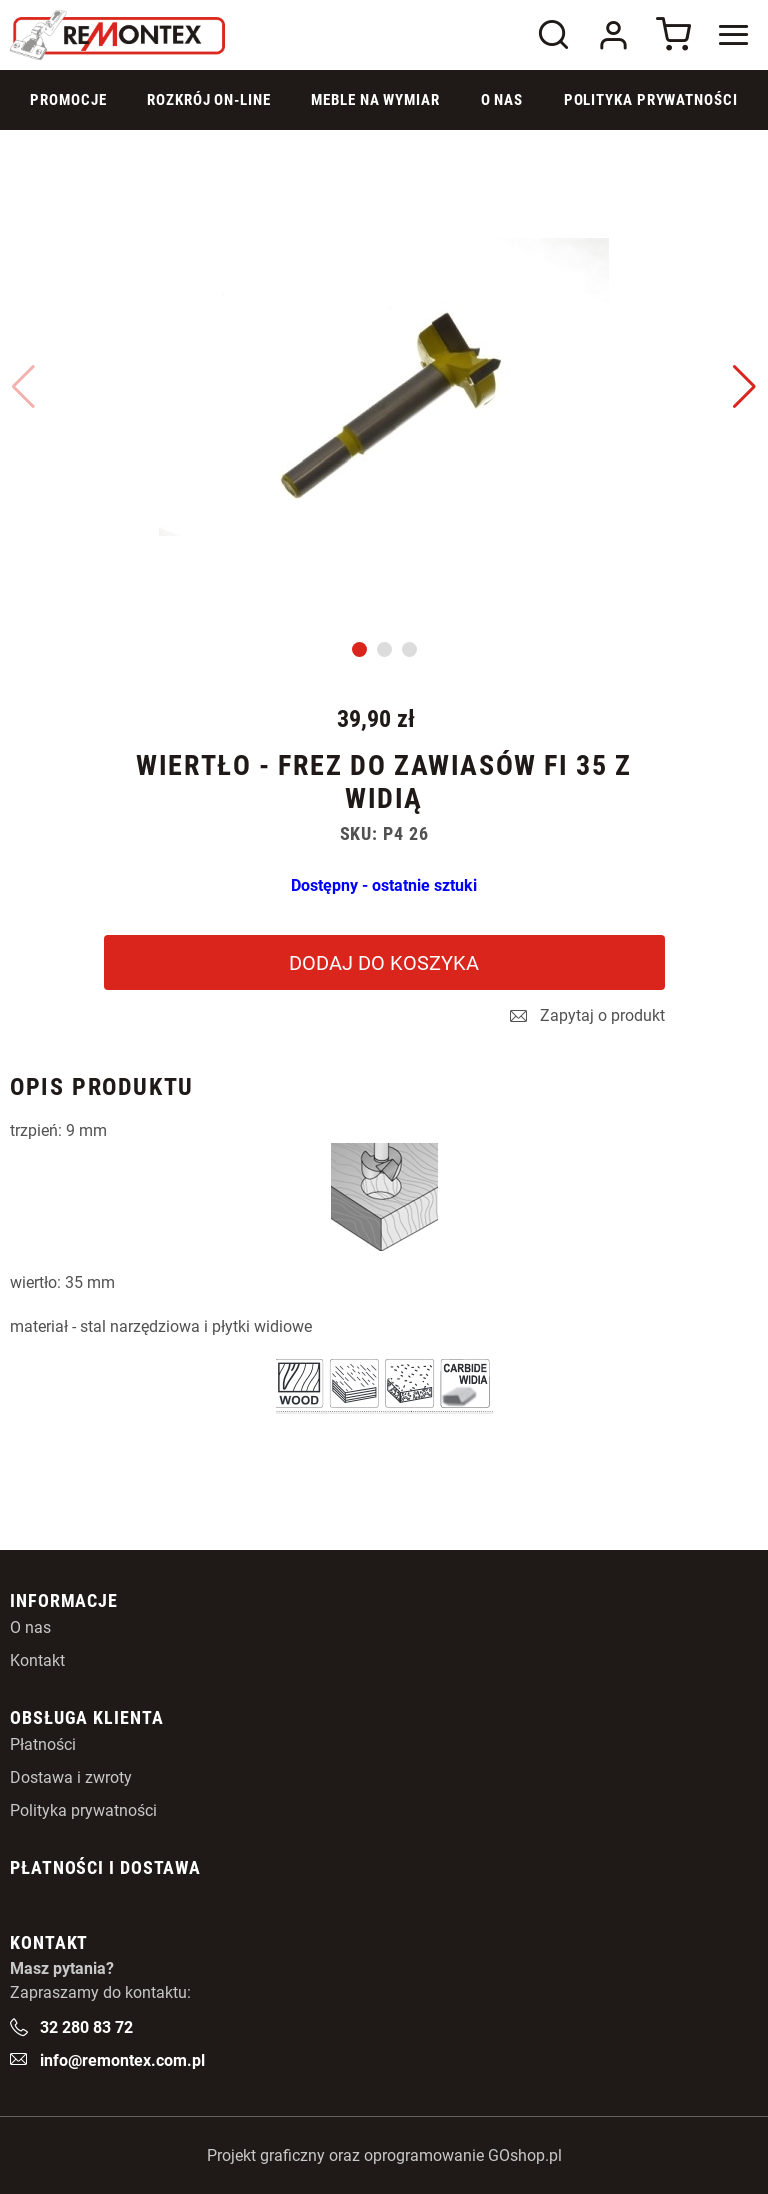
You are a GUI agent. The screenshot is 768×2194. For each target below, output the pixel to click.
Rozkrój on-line (209, 100)
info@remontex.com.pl (122, 2060)
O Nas (502, 100)
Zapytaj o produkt (602, 1016)
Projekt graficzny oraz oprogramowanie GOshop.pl (384, 2155)
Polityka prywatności (651, 100)
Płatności (43, 1744)
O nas (30, 1627)
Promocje (68, 100)
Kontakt (37, 1660)
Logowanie (613, 35)
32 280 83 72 (86, 2027)
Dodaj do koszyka (384, 963)
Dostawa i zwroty (71, 1777)
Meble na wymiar (375, 100)
